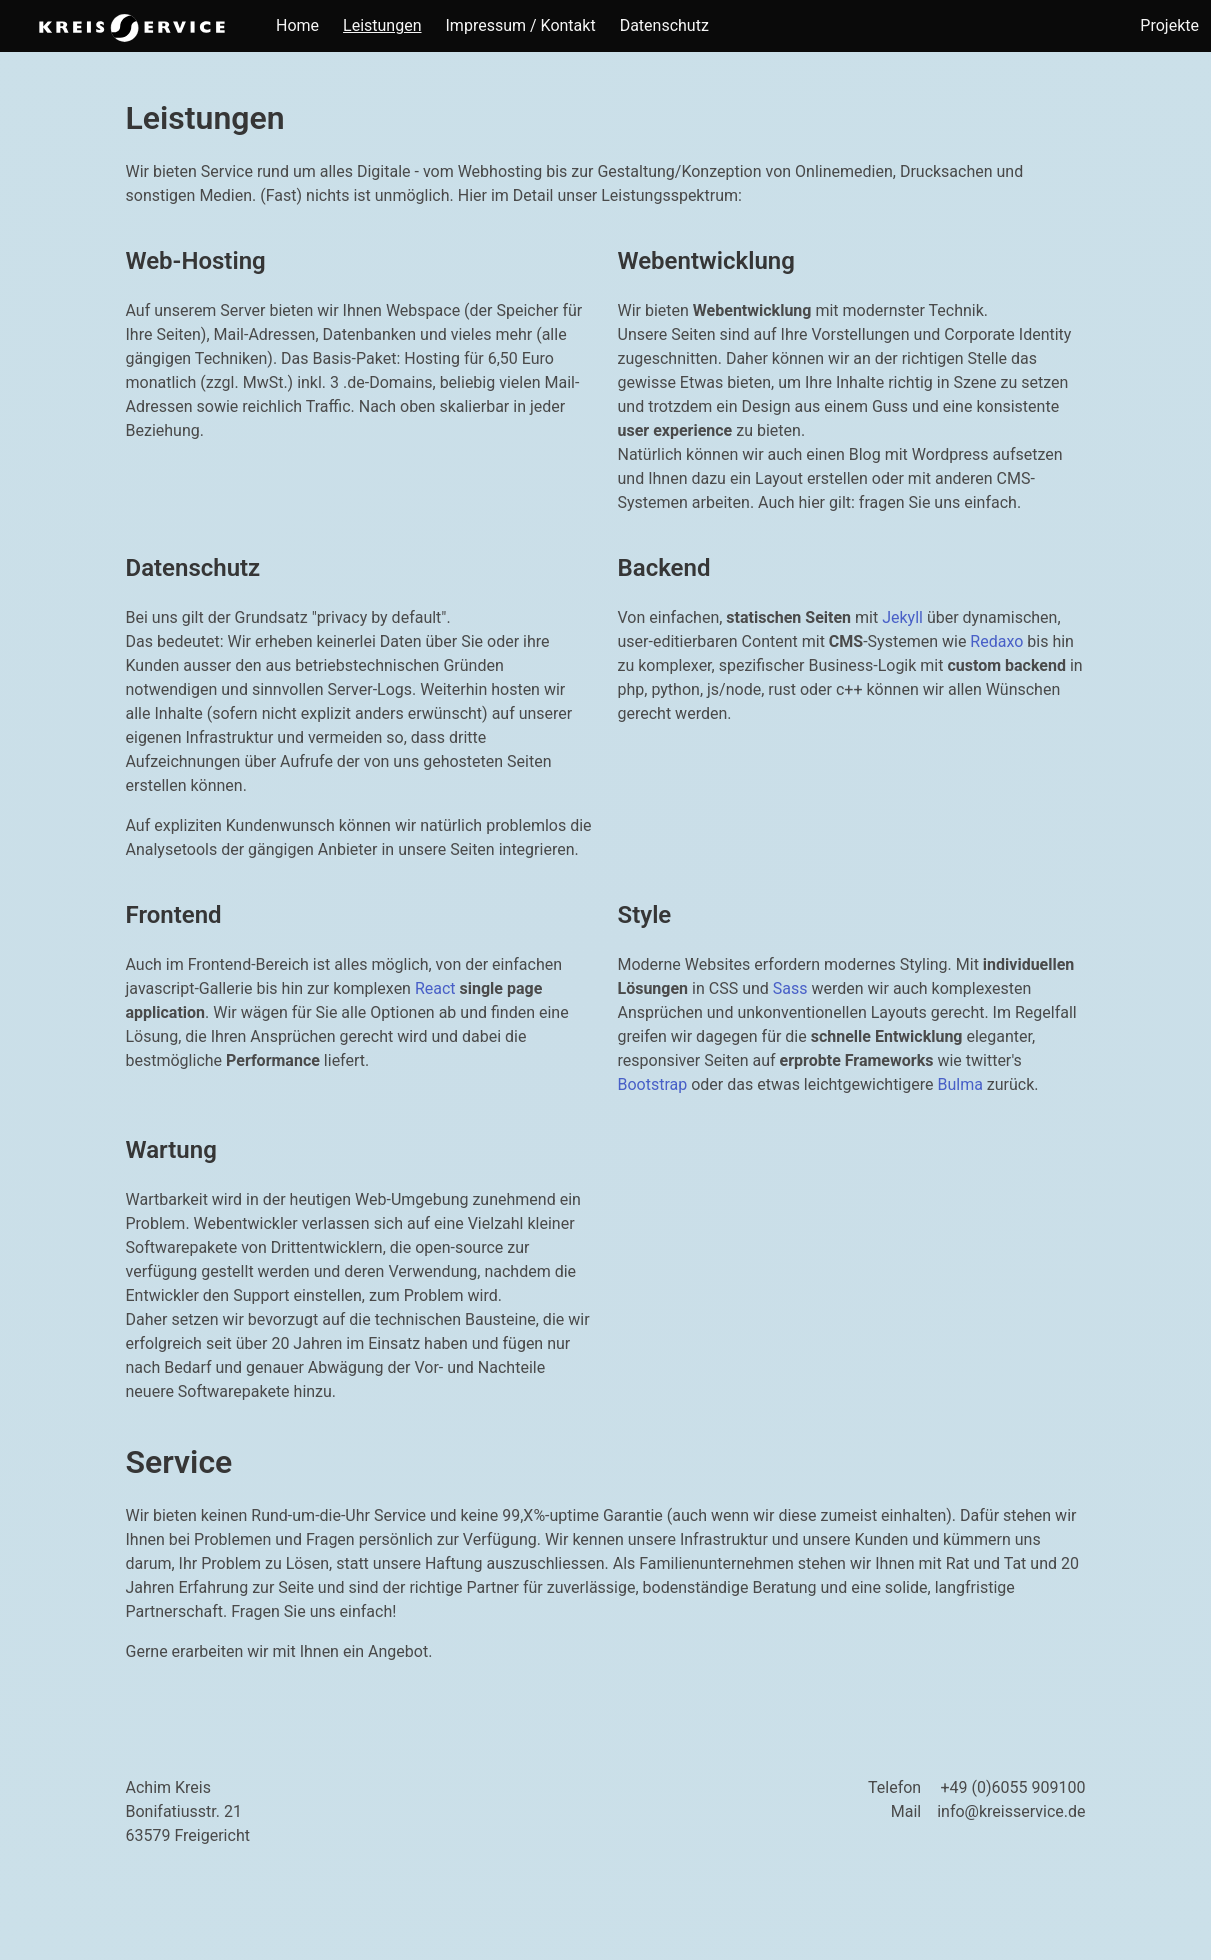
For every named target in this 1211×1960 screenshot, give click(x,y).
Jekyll (902, 617)
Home (297, 25)
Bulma (959, 1084)
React (435, 988)
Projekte (1169, 25)
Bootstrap (653, 1084)
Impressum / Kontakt (521, 25)
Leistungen (382, 25)
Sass (790, 988)
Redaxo (996, 641)
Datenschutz (664, 25)
